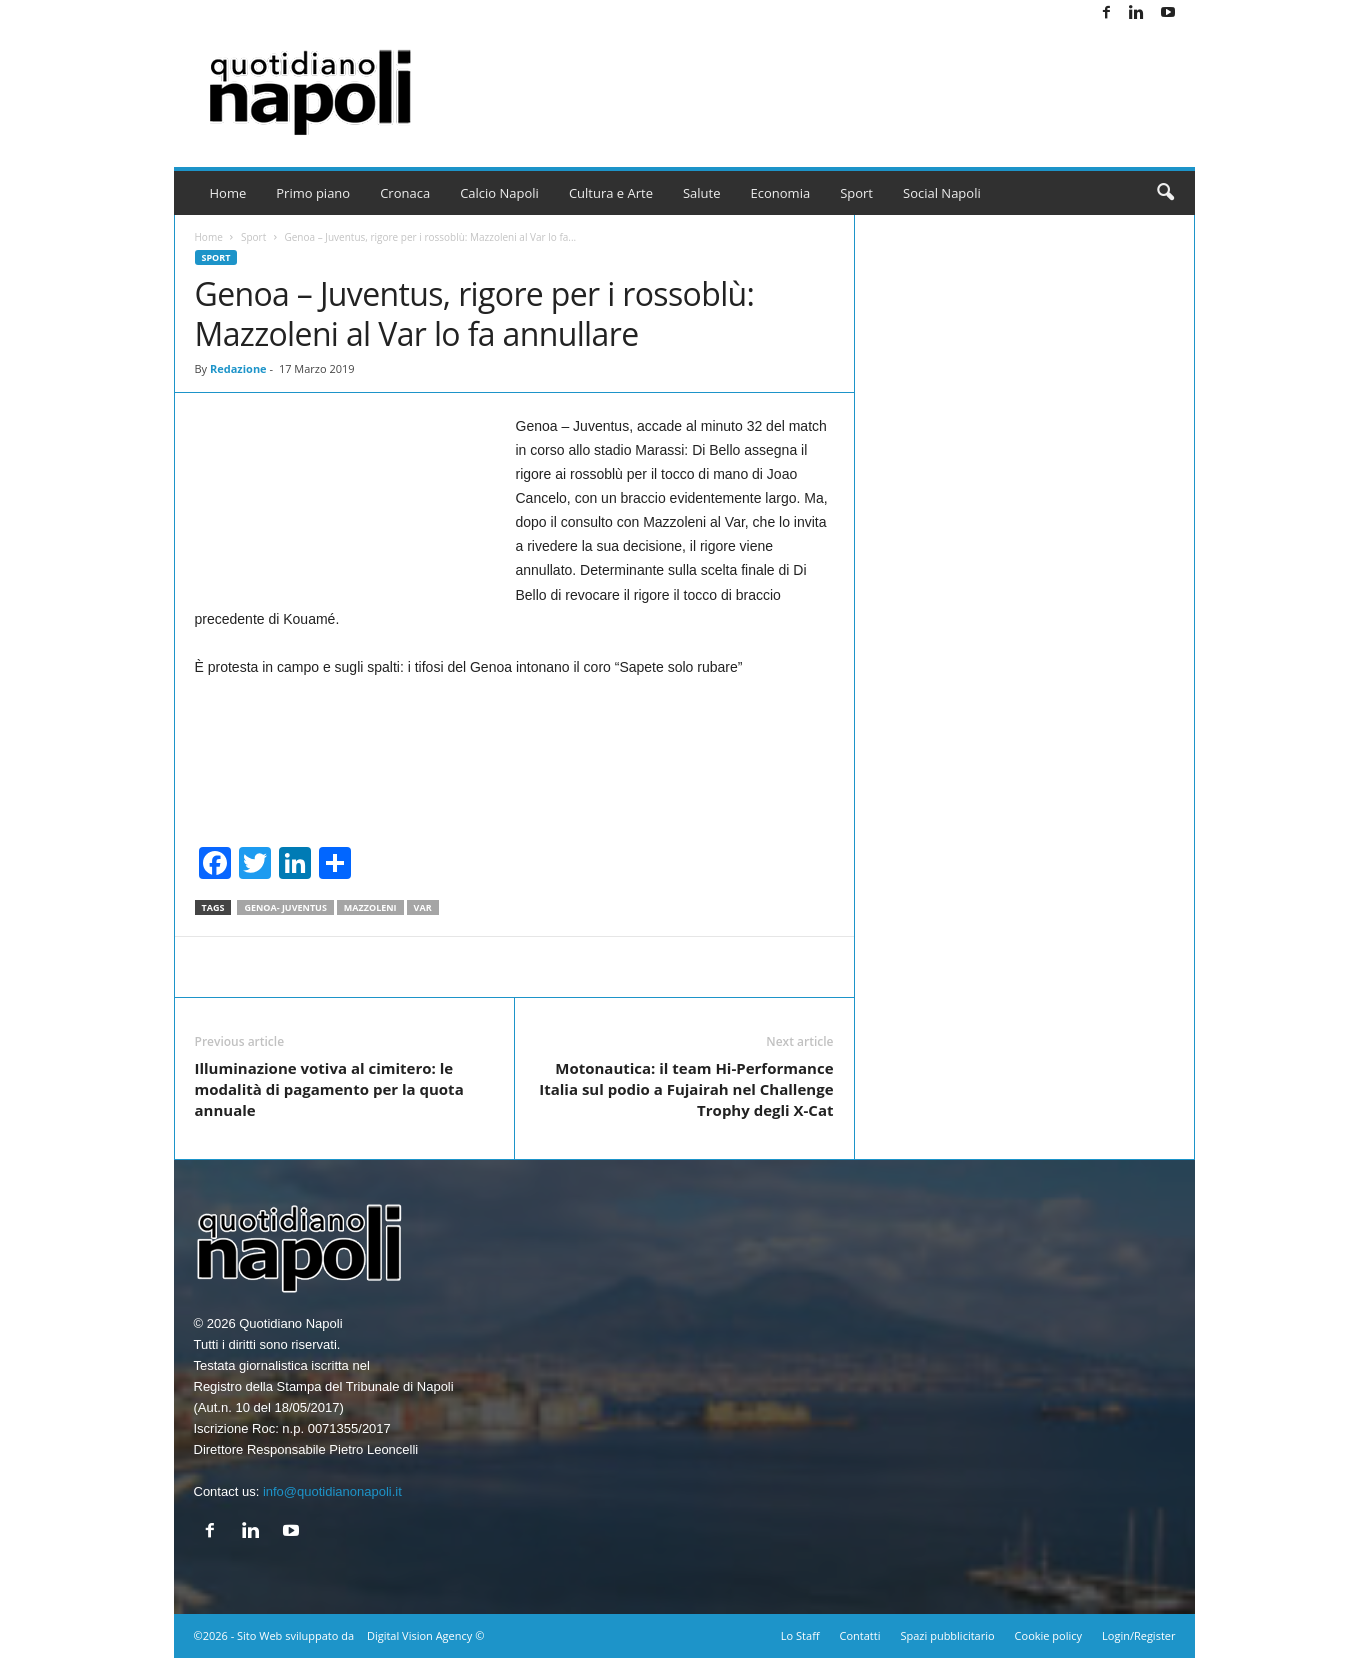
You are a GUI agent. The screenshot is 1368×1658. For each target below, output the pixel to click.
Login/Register (1138, 1635)
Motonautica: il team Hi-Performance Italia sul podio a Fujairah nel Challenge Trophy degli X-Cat (686, 1089)
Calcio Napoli (499, 193)
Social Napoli (942, 193)
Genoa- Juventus (285, 907)
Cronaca (405, 193)
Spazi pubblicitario (947, 1635)
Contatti (860, 1635)
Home (228, 193)
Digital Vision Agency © (425, 1635)
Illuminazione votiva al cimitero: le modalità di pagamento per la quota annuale (329, 1089)
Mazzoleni (370, 907)
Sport (856, 193)
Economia (781, 193)
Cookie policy (1048, 1635)
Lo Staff (800, 1635)
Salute (702, 193)
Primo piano (313, 193)
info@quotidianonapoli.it (332, 1491)
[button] (1165, 193)
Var (423, 907)
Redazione (238, 368)
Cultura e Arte (611, 193)
